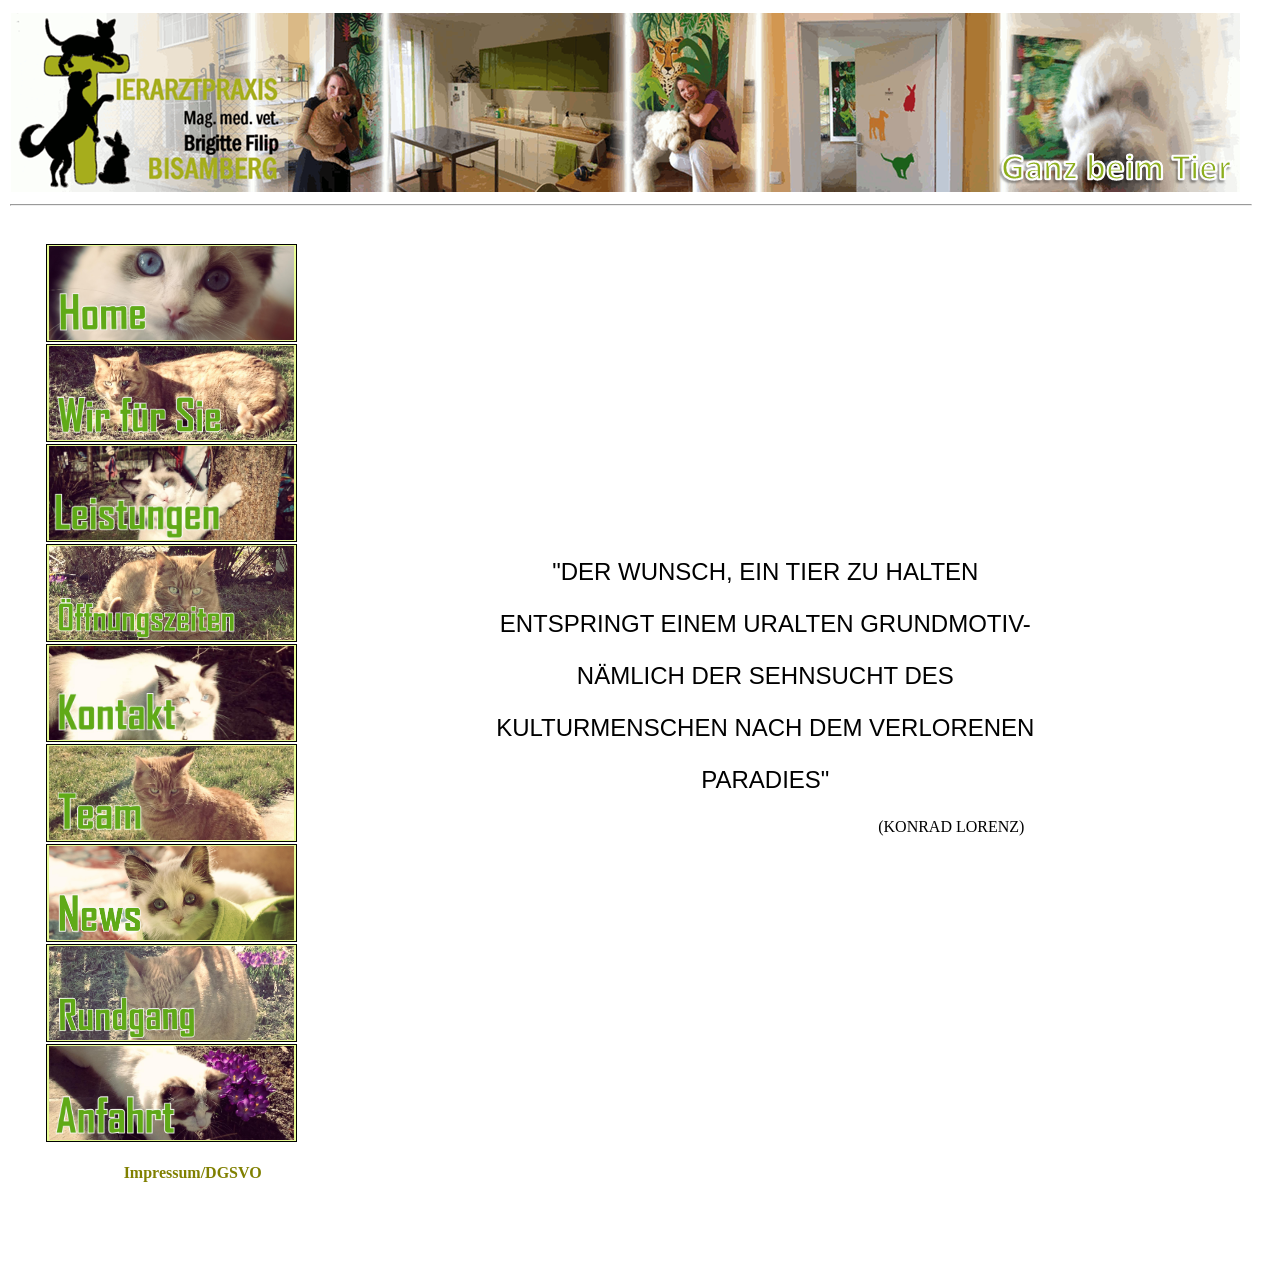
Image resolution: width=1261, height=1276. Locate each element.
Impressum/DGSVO (193, 1172)
